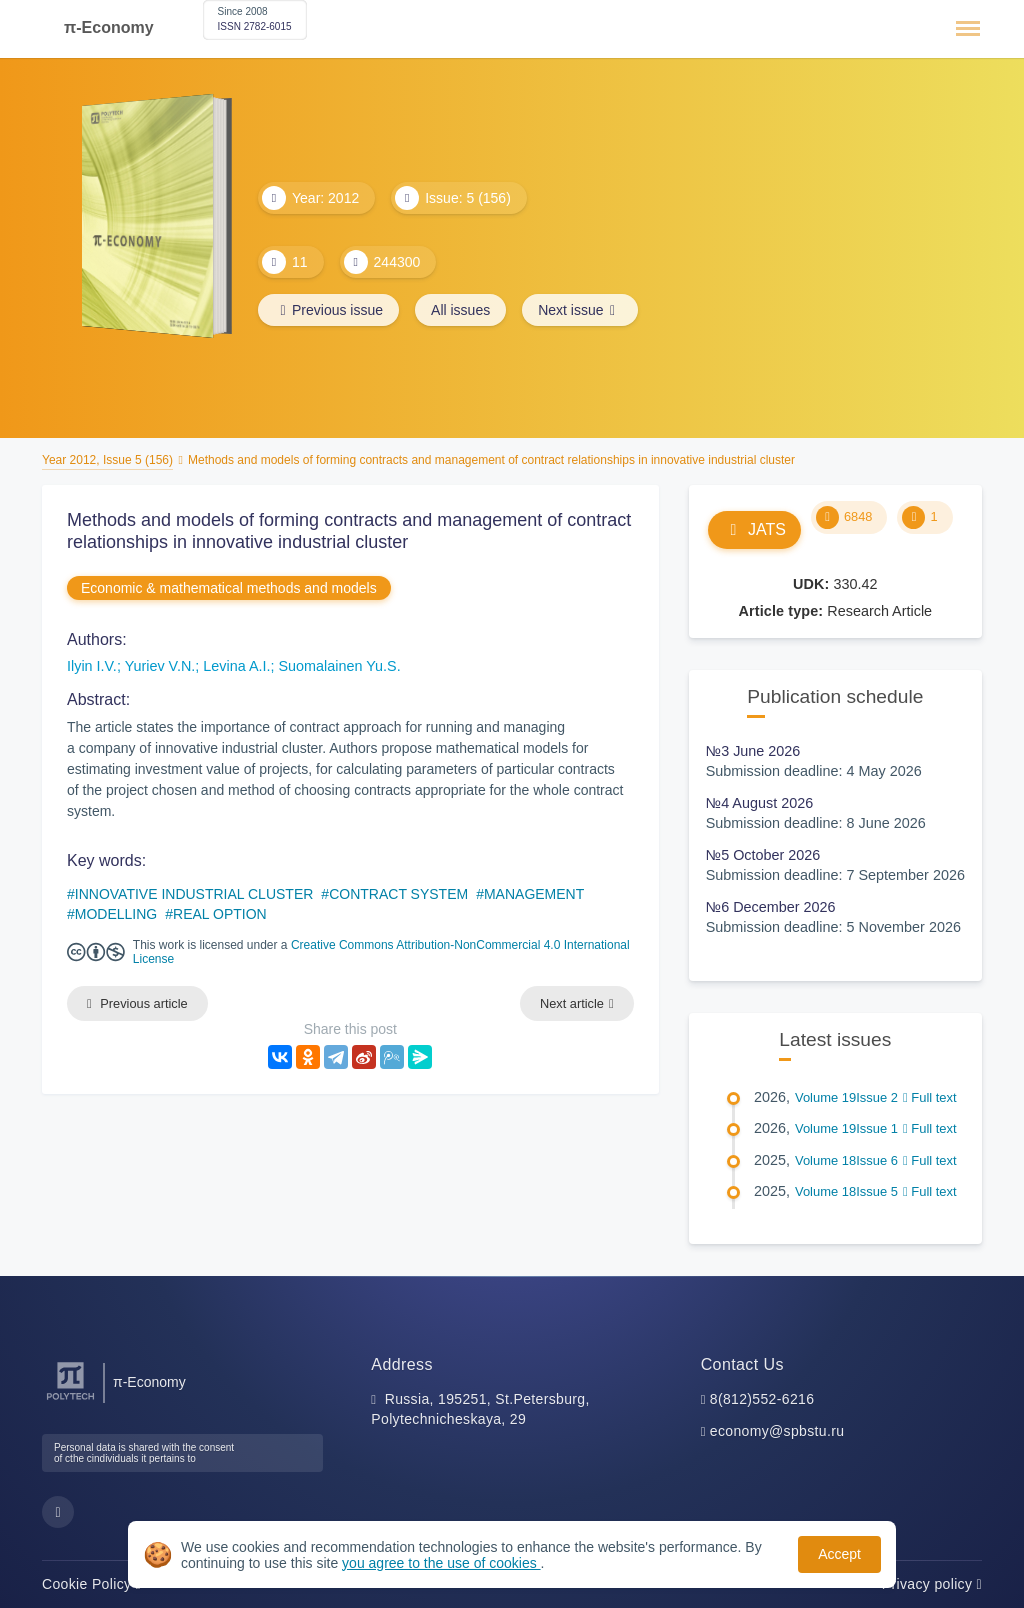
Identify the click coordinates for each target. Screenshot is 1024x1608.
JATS (754, 529)
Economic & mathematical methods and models (229, 588)
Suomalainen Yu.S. (340, 666)
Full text (930, 1097)
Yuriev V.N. (160, 666)
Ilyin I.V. (92, 666)
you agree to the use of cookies (441, 1563)
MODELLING (116, 914)
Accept (839, 1554)
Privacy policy (932, 1584)
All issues (460, 310)
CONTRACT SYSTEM (398, 894)
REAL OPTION (220, 914)
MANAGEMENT (534, 894)
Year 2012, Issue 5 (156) (107, 460)
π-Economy (109, 27)
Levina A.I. (236, 666)
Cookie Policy (91, 1584)
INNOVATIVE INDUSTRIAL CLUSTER (194, 894)
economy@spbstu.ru (777, 1431)
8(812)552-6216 (762, 1399)
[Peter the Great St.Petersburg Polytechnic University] (70, 1400)
